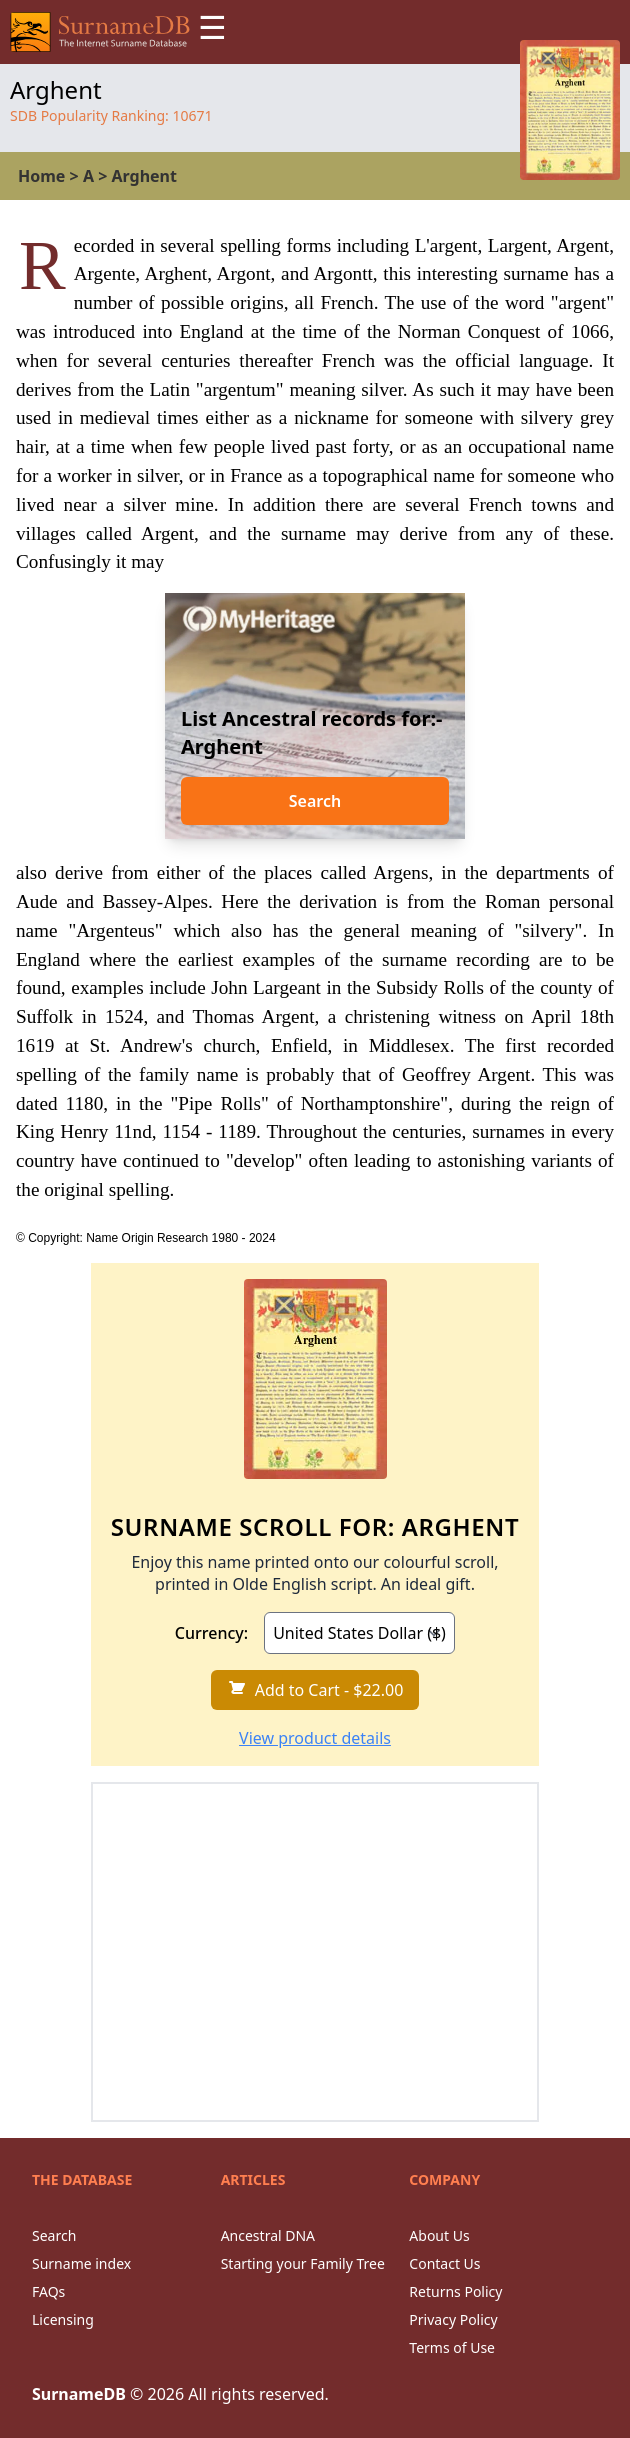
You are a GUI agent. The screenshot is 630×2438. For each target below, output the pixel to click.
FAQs (48, 2291)
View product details (315, 1738)
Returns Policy (455, 2291)
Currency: (211, 1633)
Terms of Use (452, 2347)
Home (41, 176)
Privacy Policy (453, 2319)
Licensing (63, 2319)
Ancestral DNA (268, 2235)
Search (315, 801)
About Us (439, 2235)
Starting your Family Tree (303, 2263)
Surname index (81, 2263)
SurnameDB (79, 2394)
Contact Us (444, 2263)
